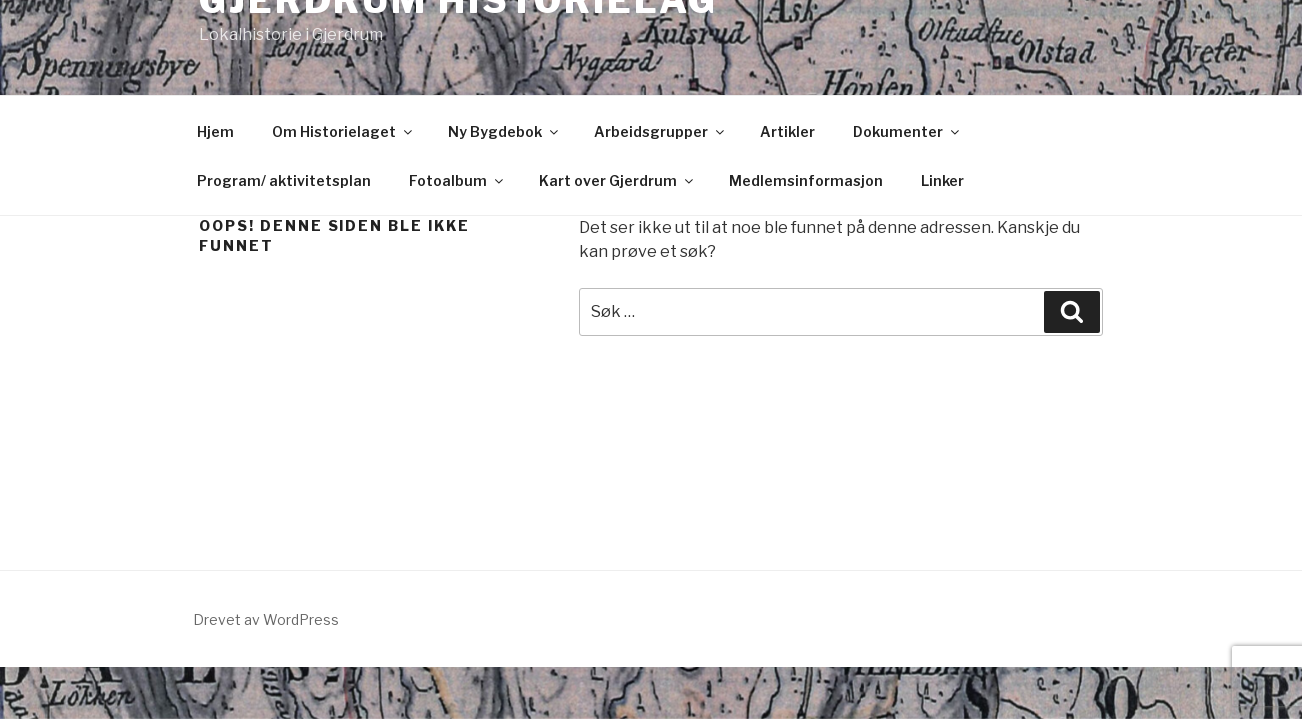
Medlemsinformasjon (806, 180)
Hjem (215, 131)
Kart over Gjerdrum (617, 180)
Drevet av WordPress (266, 619)
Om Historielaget (343, 131)
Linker (942, 180)
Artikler (787, 131)
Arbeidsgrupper (660, 131)
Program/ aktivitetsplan (284, 180)
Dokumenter (907, 131)
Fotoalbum (457, 180)
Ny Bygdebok (504, 131)
